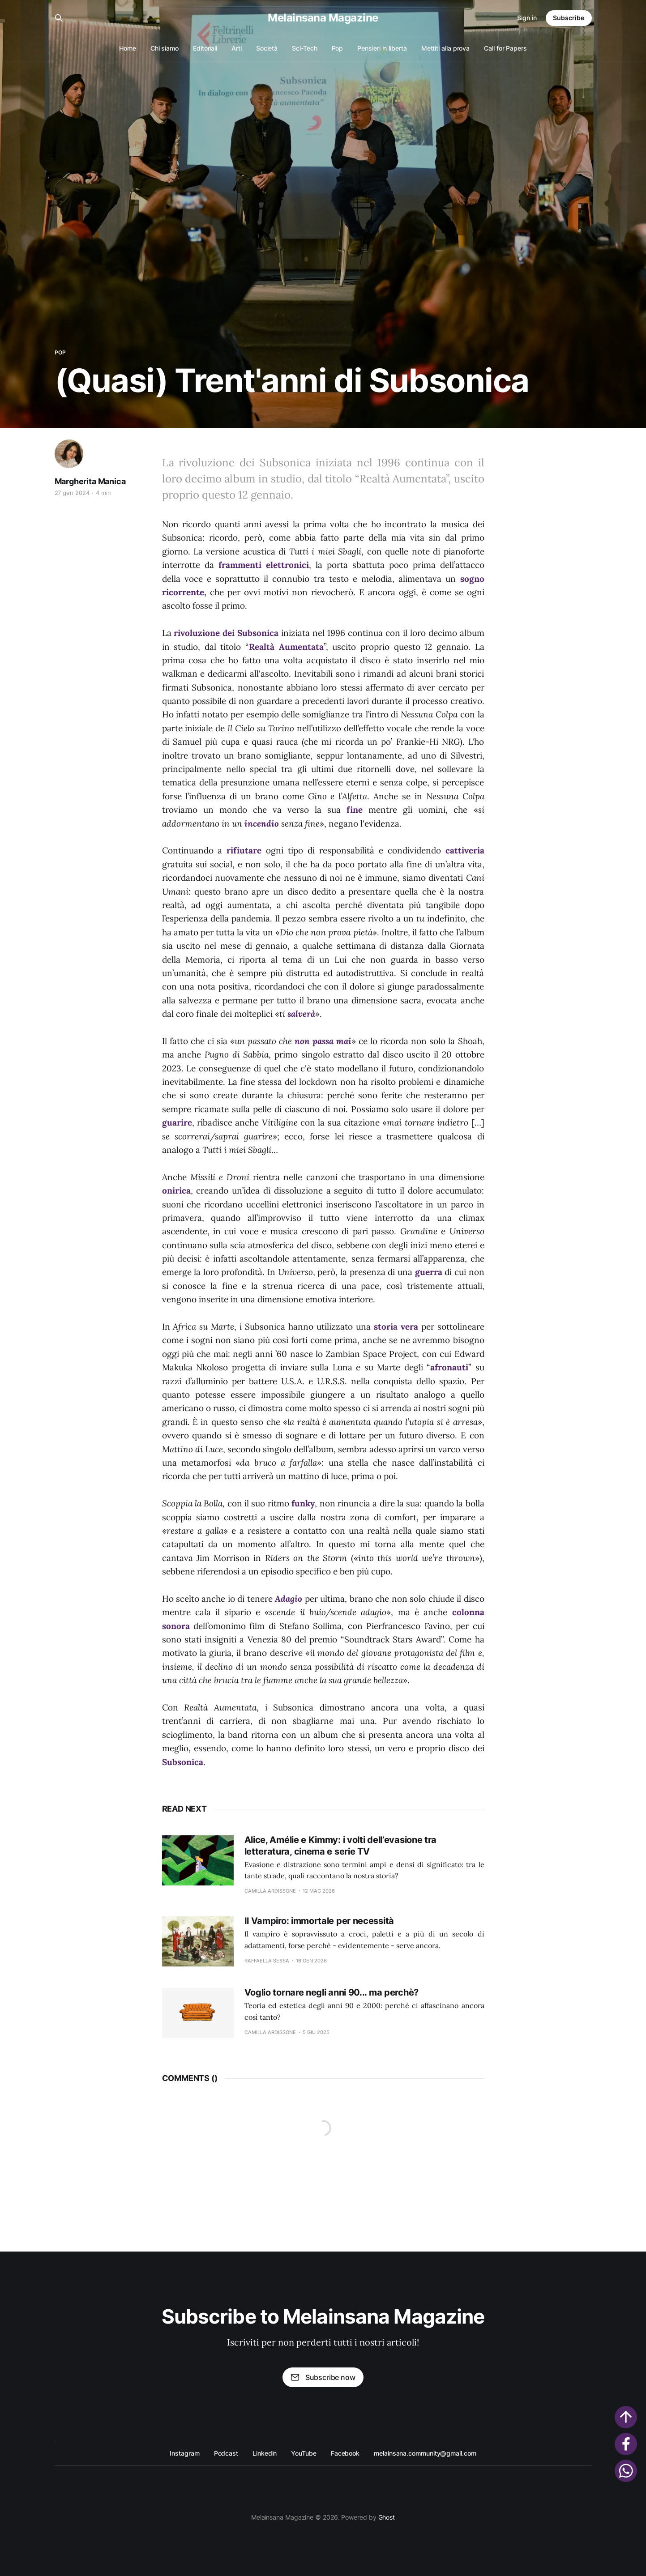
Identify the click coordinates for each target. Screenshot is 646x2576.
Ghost (386, 2517)
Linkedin (264, 2453)
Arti (236, 48)
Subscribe (568, 17)
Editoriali (205, 48)
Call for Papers (505, 48)
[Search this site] (58, 18)
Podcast (226, 2453)
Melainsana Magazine (323, 18)
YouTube (303, 2453)
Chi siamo (164, 48)
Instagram (184, 2453)
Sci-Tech (304, 48)
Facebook (345, 2453)
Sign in (527, 17)
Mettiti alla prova (445, 48)
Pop (337, 48)
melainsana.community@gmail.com (425, 2453)
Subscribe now (323, 2377)
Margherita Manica (90, 481)
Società (267, 48)
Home (127, 48)
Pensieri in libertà (381, 48)
